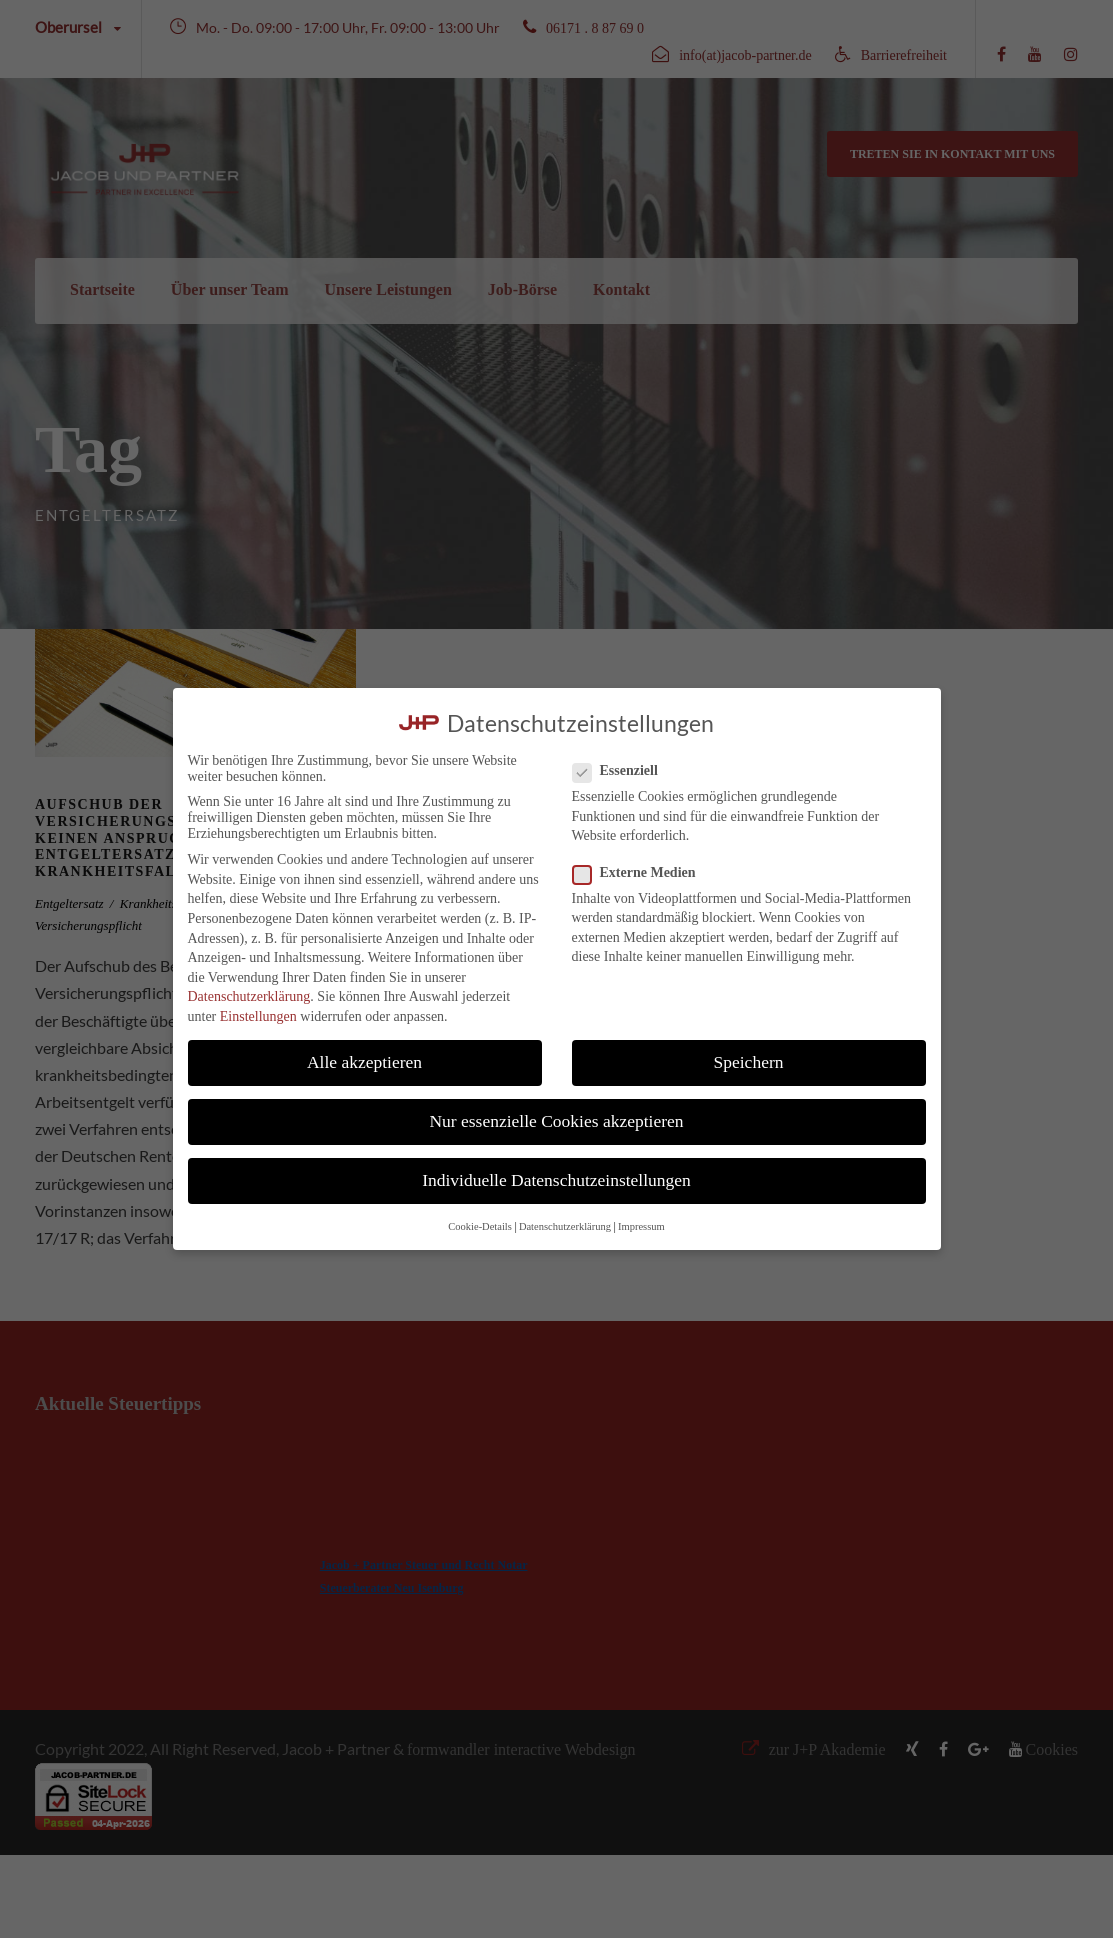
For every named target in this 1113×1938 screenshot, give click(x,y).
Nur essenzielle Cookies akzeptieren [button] (556, 1121)
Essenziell (623, 771)
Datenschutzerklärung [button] (565, 1226)
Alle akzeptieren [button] (364, 1062)
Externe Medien (642, 873)
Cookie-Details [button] (480, 1226)
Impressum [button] (641, 1226)
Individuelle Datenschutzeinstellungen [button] (556, 1180)
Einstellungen (258, 1016)
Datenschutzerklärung (249, 996)
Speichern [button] (749, 1062)
